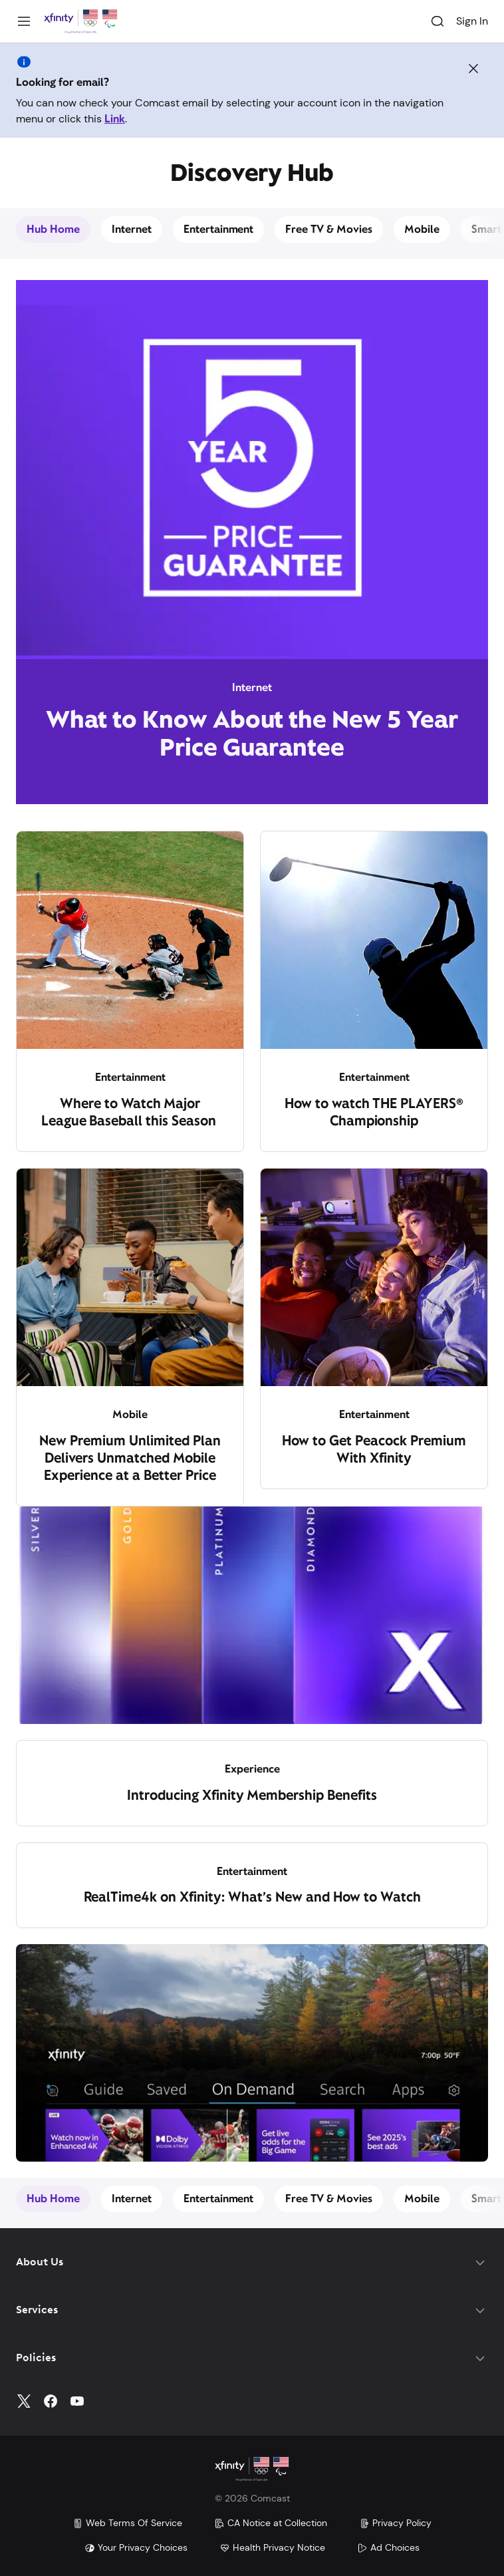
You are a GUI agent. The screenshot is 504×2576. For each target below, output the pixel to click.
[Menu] (24, 21)
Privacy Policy (395, 2523)
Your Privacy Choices (136, 2547)
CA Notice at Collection (270, 2523)
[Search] (437, 21)
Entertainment (219, 229)
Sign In (472, 21)
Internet (132, 229)
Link (114, 119)
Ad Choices (388, 2547)
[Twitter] (24, 2401)
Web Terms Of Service (127, 2523)
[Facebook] (51, 2401)
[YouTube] (77, 2401)
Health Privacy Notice (272, 2547)
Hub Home (53, 229)
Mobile (422, 229)
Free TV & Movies (328, 229)
